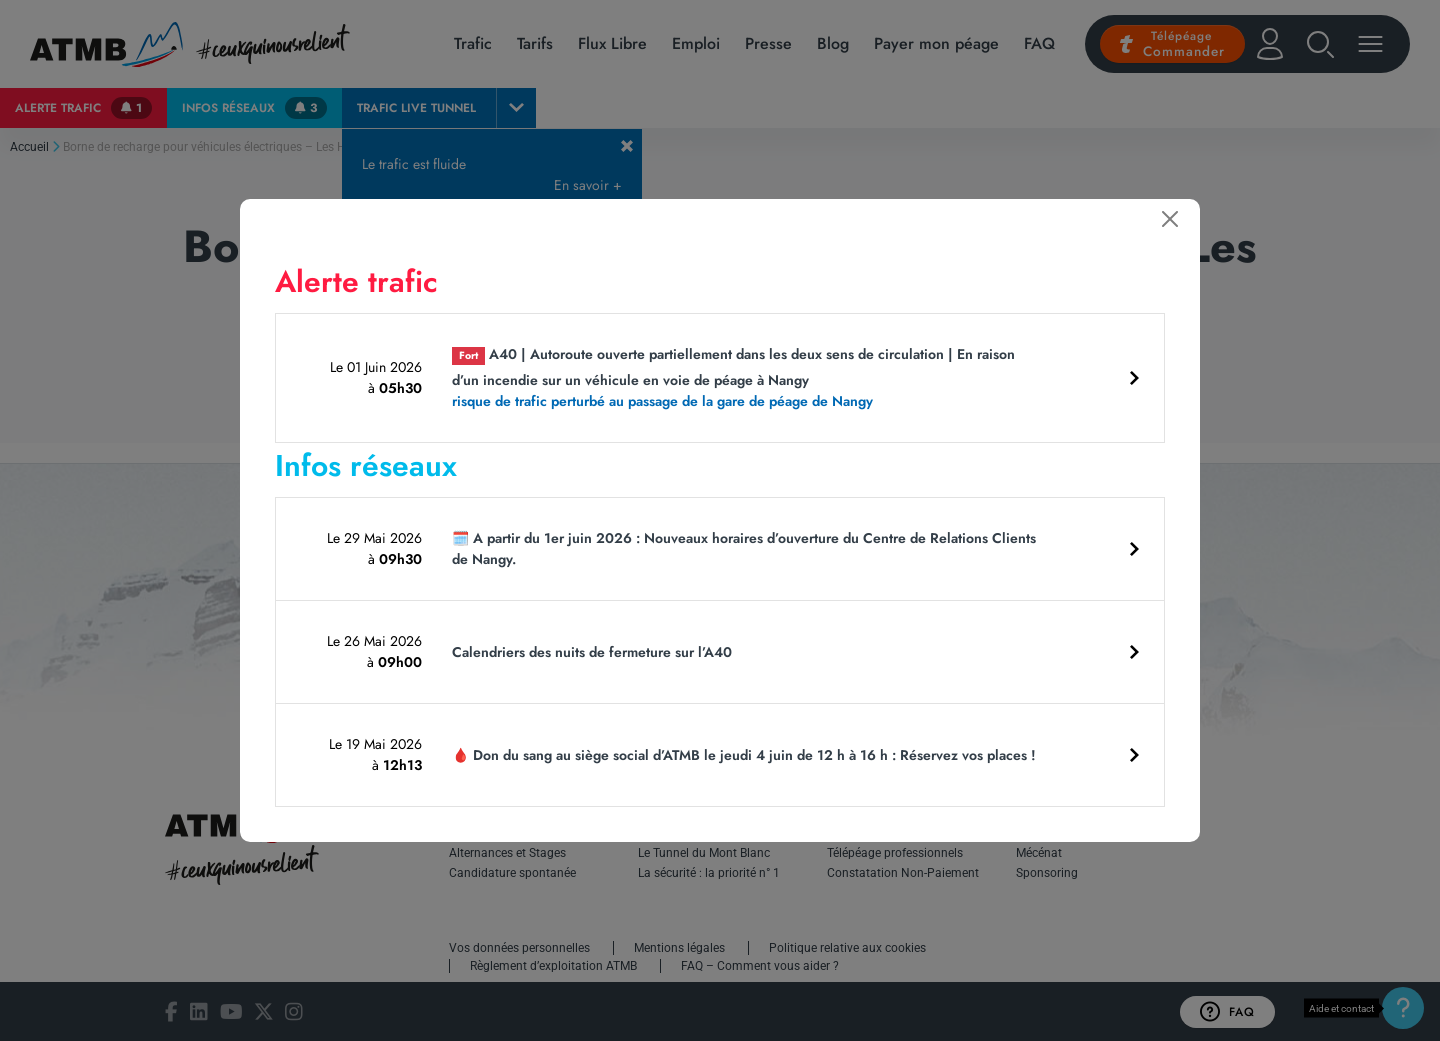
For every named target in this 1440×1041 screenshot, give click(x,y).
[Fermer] (1170, 219)
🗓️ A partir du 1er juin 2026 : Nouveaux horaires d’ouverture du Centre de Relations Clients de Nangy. (744, 548)
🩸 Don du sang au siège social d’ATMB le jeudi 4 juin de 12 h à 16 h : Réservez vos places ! (744, 755)
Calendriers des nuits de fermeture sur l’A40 (592, 652)
